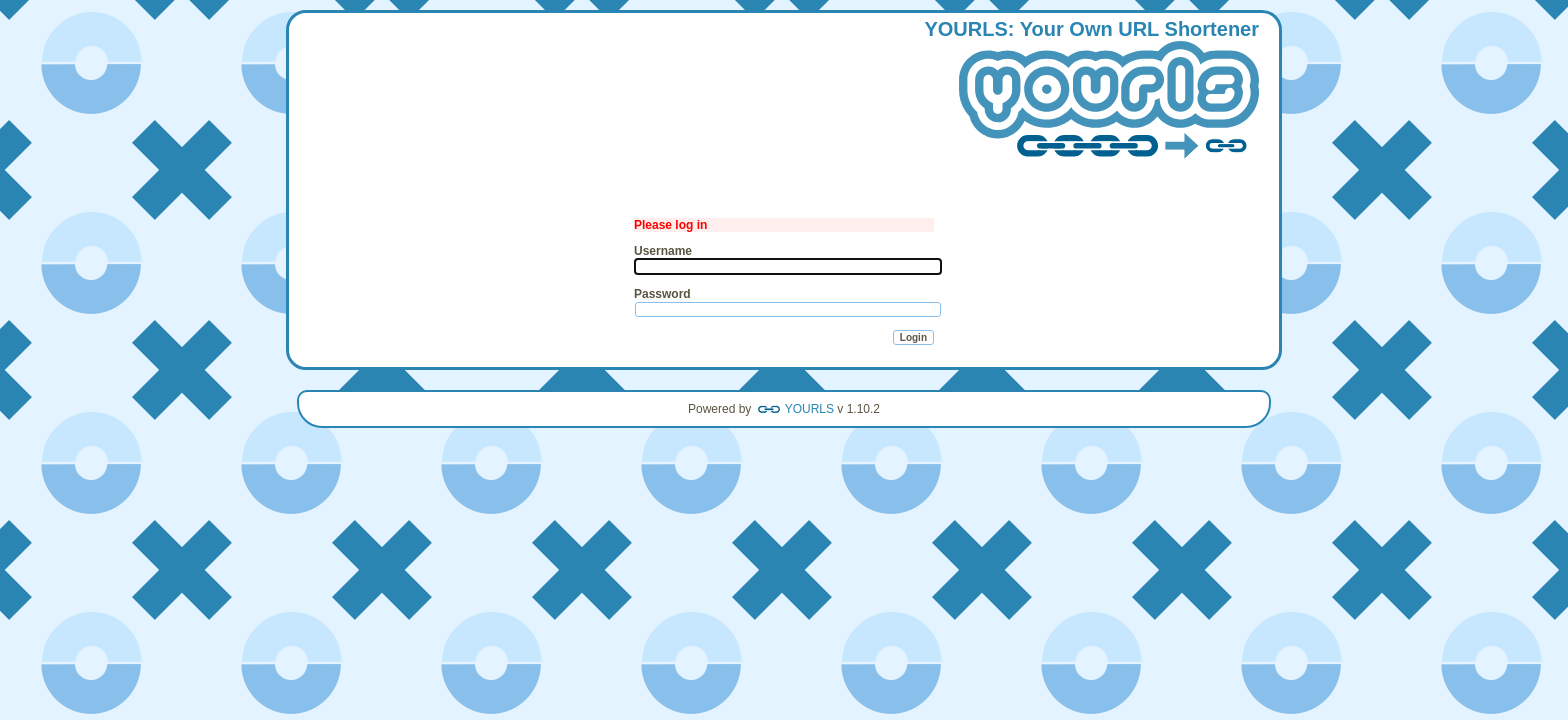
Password (662, 294)
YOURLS (809, 409)
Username (663, 251)
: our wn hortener (1091, 91)
